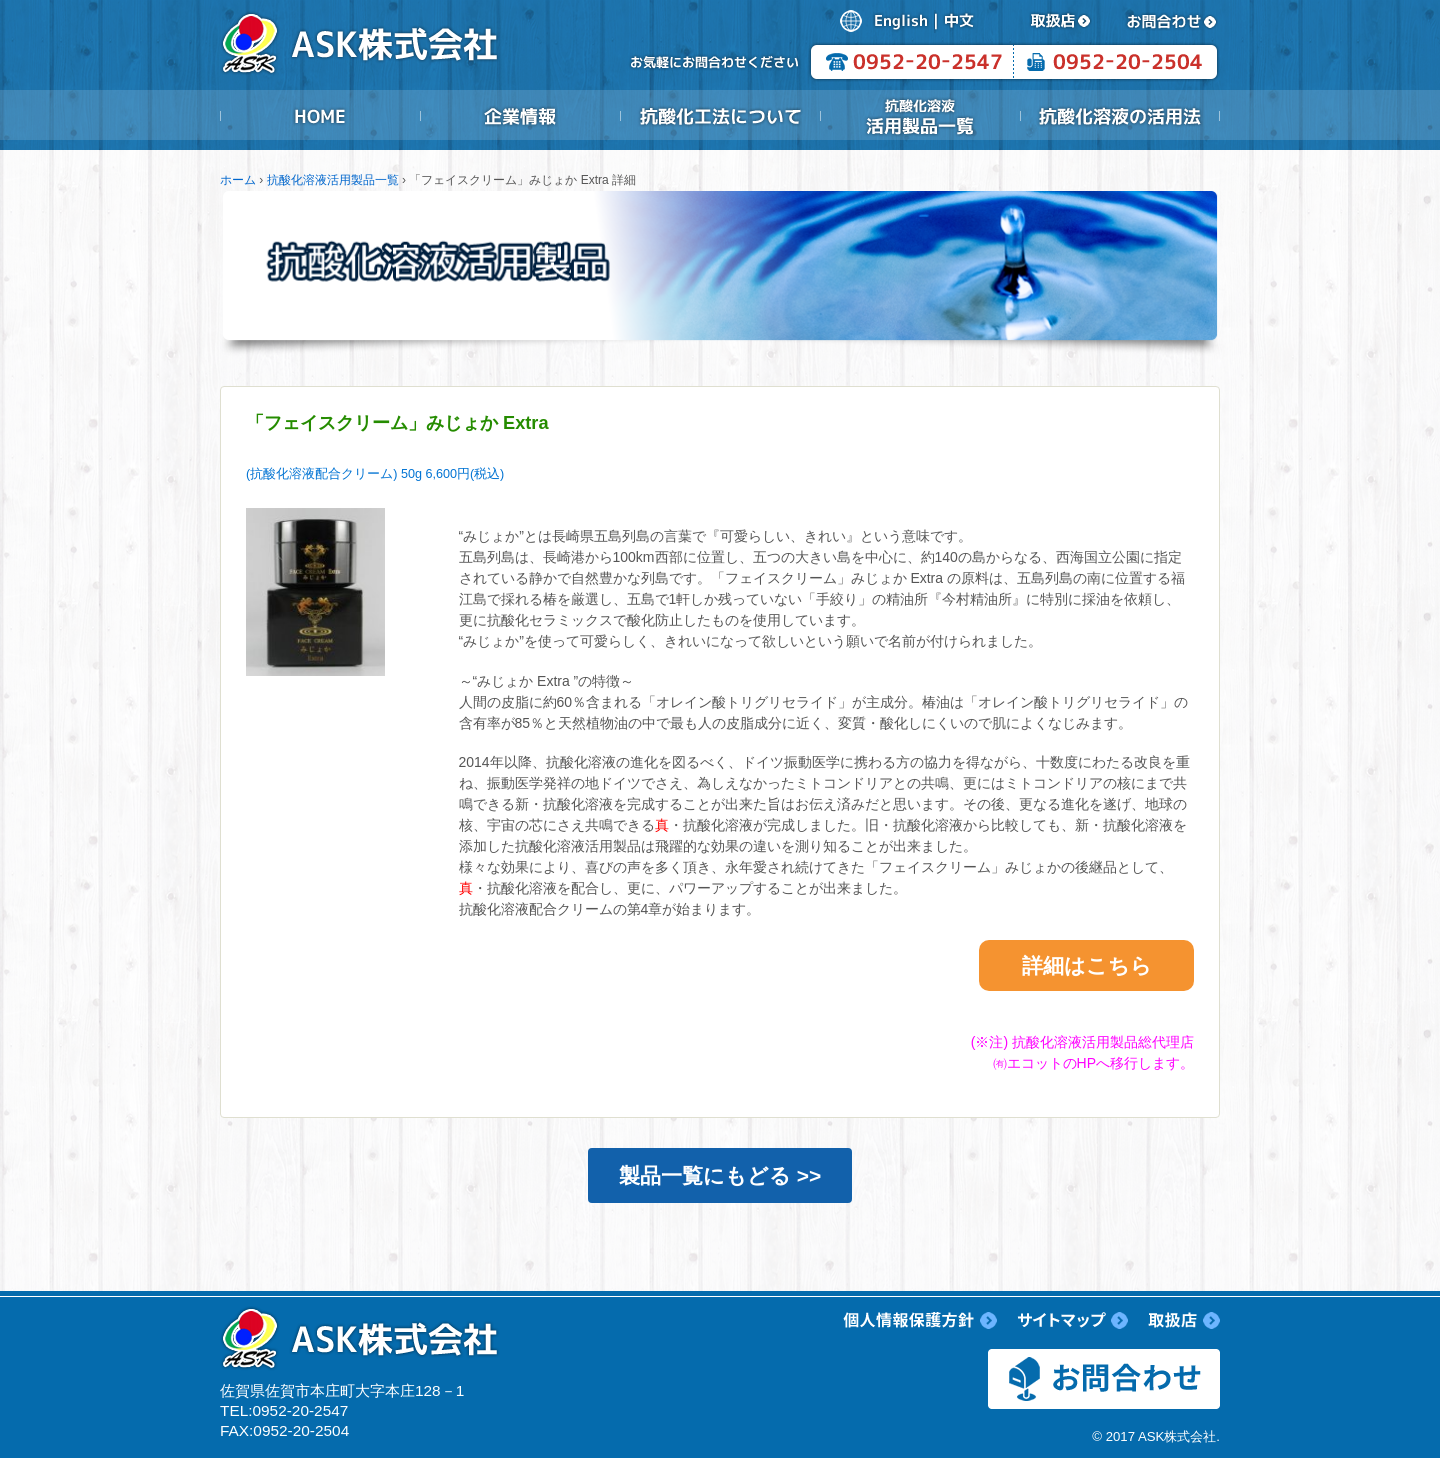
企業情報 (520, 116)
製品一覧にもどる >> (720, 1175)
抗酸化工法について (720, 116)
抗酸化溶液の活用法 (1120, 116)
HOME (320, 116)
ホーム (238, 180)
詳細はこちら (1087, 965)
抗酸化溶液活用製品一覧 (920, 116)
